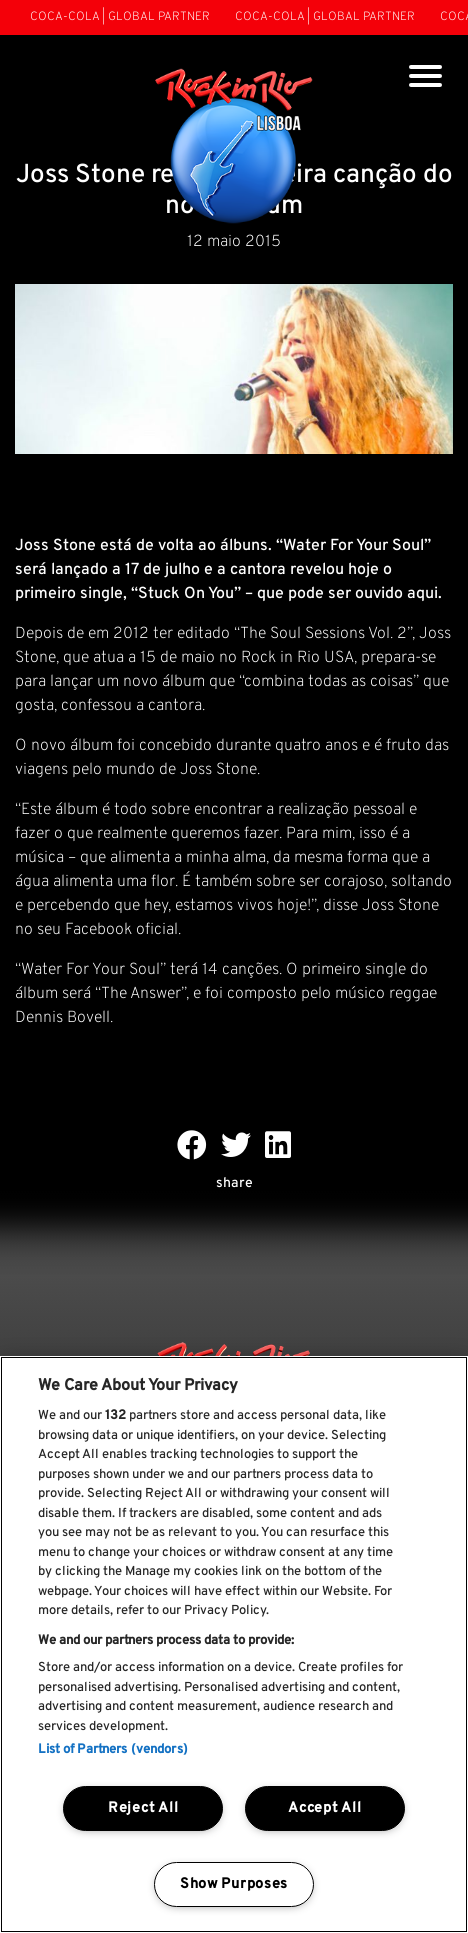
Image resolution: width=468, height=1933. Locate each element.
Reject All (143, 1808)
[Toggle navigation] (425, 78)
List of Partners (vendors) (112, 1750)
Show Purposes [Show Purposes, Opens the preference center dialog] (234, 1884)
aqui (420, 594)
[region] (234, 1644)
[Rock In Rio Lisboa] (234, 148)
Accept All (324, 1808)
